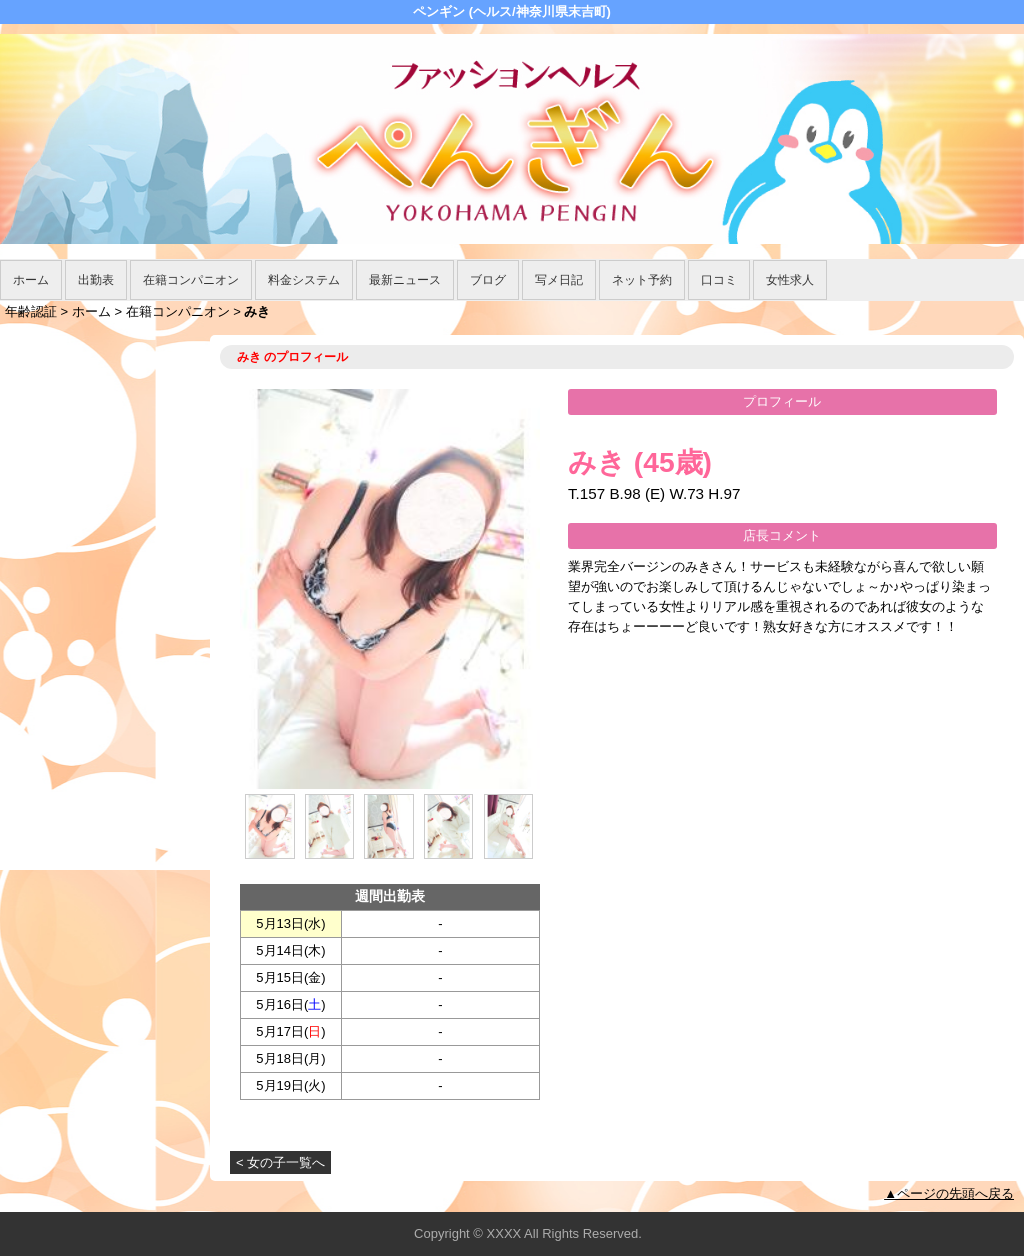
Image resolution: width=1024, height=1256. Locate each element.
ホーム (31, 280)
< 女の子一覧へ (280, 1162)
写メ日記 (559, 280)
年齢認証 (31, 311)
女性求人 (790, 280)
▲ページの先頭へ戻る (949, 1193)
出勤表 (96, 280)
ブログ (488, 280)
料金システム (304, 280)
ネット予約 (642, 280)
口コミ (719, 280)
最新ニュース (405, 280)
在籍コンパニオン (191, 280)
